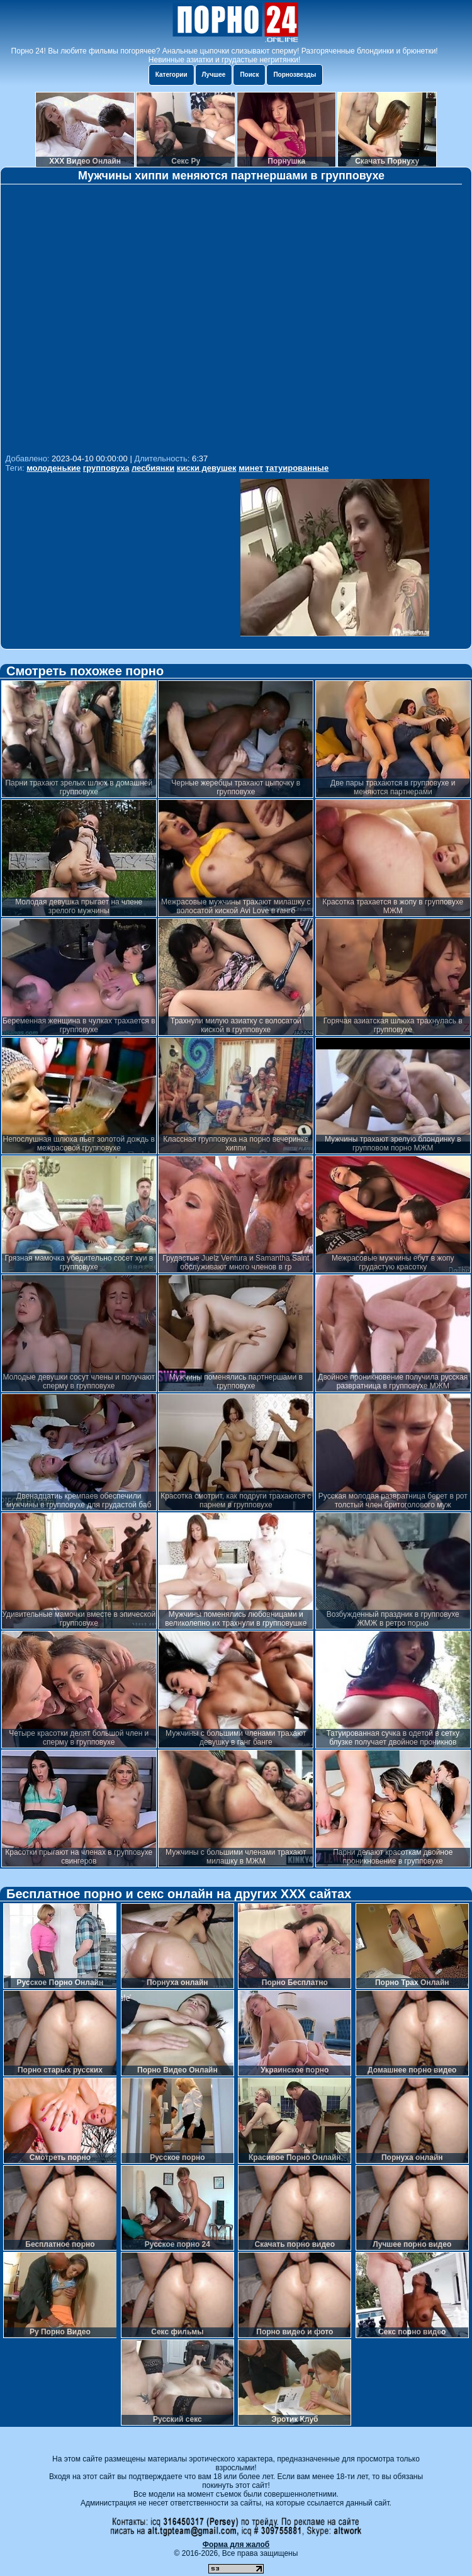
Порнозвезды (294, 74)
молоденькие (53, 468)
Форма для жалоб (236, 2544)
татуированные (297, 468)
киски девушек (207, 468)
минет (251, 468)
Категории (171, 74)
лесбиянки (153, 468)
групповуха (106, 468)
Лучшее (214, 74)
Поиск (249, 74)
